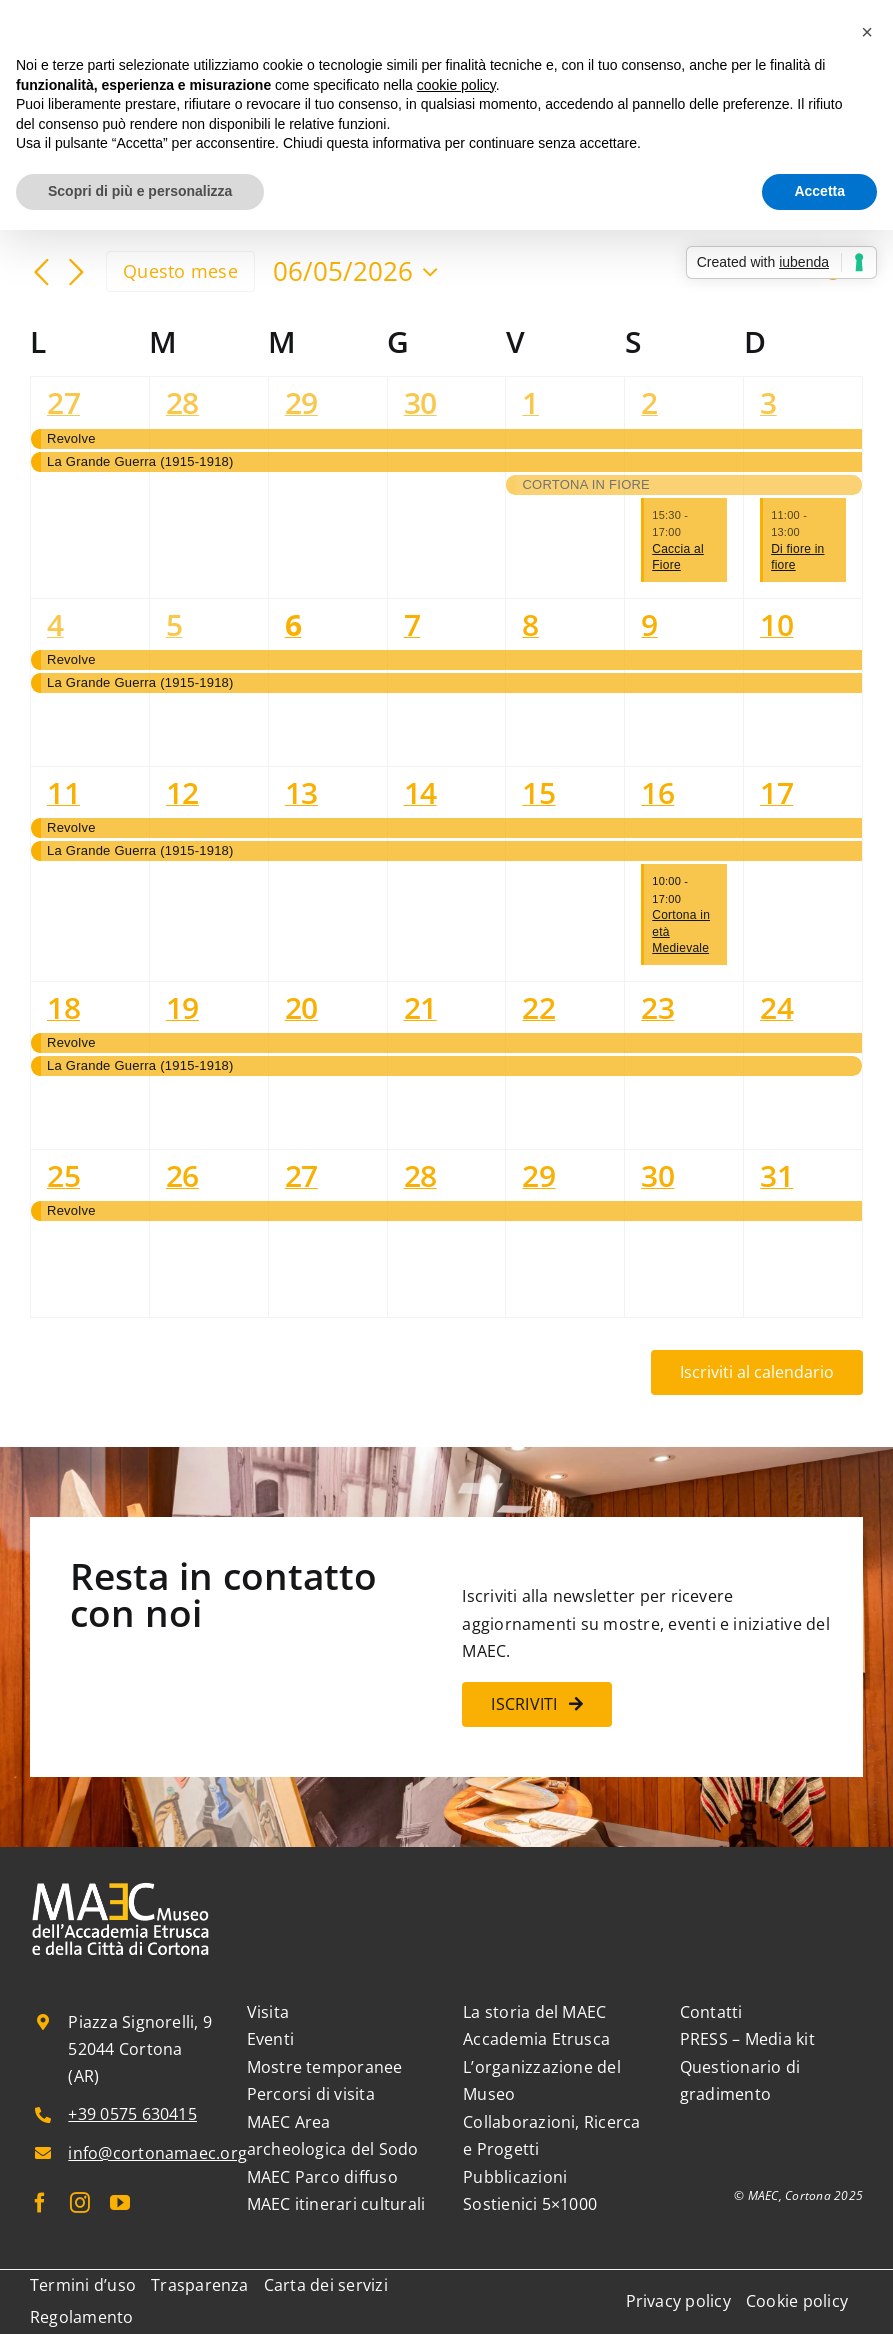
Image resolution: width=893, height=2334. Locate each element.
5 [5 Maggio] (174, 624)
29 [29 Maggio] (538, 1175)
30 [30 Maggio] (657, 1175)
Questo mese (180, 271)
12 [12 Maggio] (182, 792)
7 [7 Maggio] (412, 624)
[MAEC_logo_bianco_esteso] (121, 1885)
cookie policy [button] (456, 85)
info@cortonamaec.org (157, 2153)
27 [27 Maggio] (301, 1175)
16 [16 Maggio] (657, 792)
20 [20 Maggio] (301, 1007)
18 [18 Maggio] (63, 1007)
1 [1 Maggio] (530, 402)
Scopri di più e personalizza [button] (140, 191)
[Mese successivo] (76, 273)
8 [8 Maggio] (530, 624)
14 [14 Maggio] (420, 792)
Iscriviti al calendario (757, 1372)
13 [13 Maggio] (301, 792)
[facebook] (40, 2203)
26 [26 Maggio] (182, 1175)
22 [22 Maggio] (538, 1007)
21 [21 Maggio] (420, 1007)
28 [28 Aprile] (182, 402)
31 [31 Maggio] (776, 1175)
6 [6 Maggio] (293, 624)
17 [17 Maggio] (776, 792)
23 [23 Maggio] (657, 1007)
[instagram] (80, 2203)
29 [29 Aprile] (301, 402)
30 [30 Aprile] (420, 402)
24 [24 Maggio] (776, 1007)
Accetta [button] (819, 191)
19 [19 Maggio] (182, 1007)
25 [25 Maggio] (63, 1175)
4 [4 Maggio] (55, 624)
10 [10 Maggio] (776, 624)
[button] (867, 32)
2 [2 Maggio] (649, 402)
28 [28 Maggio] (420, 1175)
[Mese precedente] (42, 273)
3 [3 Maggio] (768, 402)
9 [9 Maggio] (649, 624)
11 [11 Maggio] (63, 792)
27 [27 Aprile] (63, 402)
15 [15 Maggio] (538, 792)
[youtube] (120, 2203)
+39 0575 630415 (132, 2114)
